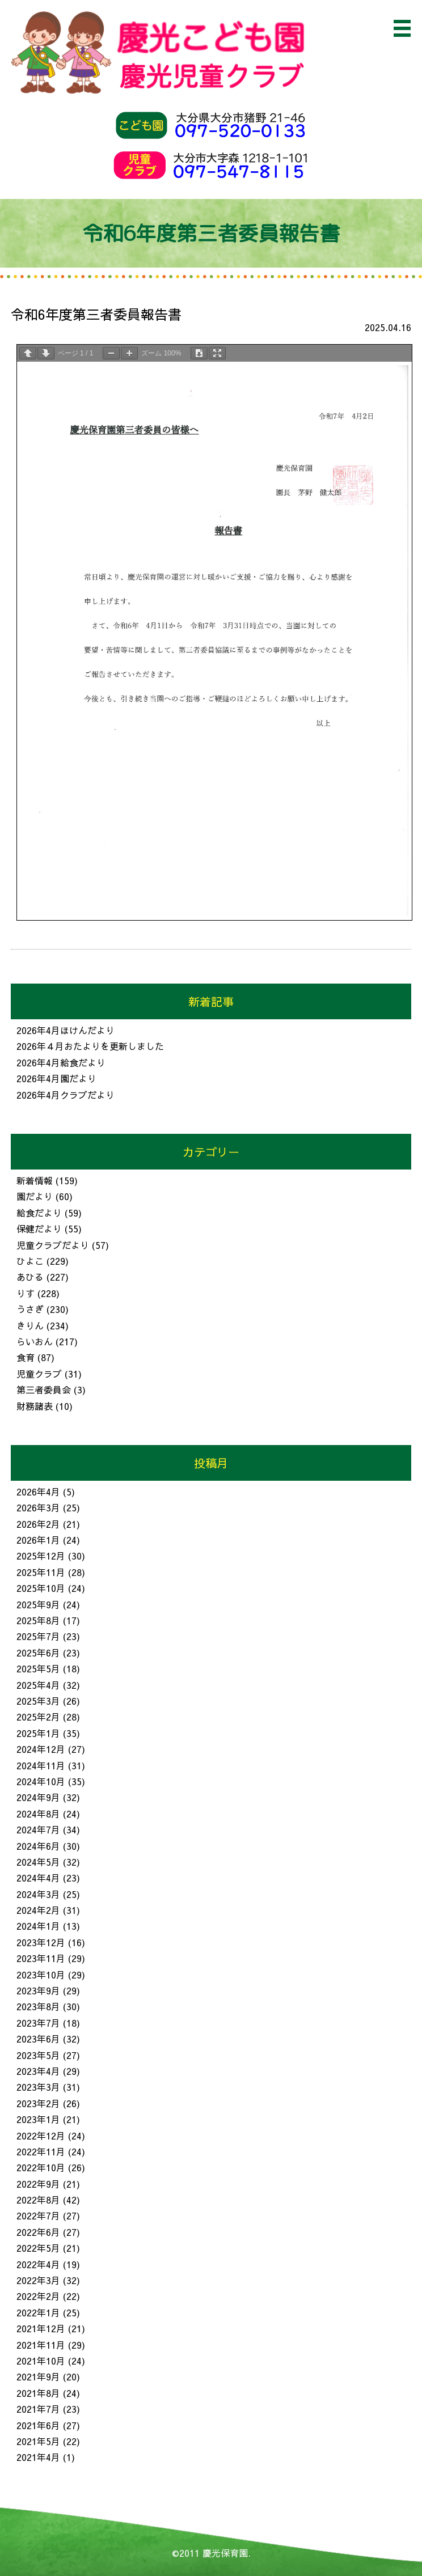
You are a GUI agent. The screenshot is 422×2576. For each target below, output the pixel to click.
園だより (34, 1196)
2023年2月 (38, 2103)
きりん (30, 1325)
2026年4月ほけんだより (65, 1030)
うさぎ (30, 1309)
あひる (30, 1276)
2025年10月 (40, 1588)
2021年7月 (38, 2409)
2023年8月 (38, 2006)
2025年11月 (40, 1572)
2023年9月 (38, 1990)
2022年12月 (40, 2135)
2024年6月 (38, 1846)
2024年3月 (38, 1894)
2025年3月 (38, 1700)
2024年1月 (38, 1926)
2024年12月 (40, 1749)
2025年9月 (38, 1604)
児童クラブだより (52, 1245)
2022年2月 (38, 2296)
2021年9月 (38, 2376)
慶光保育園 (225, 2553)
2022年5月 (38, 2248)
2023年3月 (38, 2087)
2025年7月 (38, 1636)
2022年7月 (38, 2215)
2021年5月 (38, 2441)
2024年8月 (38, 1813)
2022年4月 (38, 2264)
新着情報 (34, 1180)
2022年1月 (38, 2312)
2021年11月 (40, 2344)
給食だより (39, 1212)
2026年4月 (38, 1491)
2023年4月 (38, 2071)
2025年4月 (38, 1685)
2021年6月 (38, 2425)
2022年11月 (40, 2151)
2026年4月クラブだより (65, 1094)
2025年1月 (38, 1733)
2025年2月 (38, 1716)
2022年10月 (40, 2167)
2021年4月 (38, 2457)
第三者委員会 (43, 1389)
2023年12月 (40, 1942)
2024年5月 (38, 1861)
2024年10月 (40, 1781)
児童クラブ (39, 1373)
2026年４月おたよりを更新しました (90, 1046)
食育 (25, 1357)
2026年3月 (38, 1507)
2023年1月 (38, 2119)
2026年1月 (38, 1539)
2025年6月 (38, 1652)
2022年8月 (38, 2199)
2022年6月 (38, 2232)
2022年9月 (38, 2183)
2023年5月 (38, 2055)
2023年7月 (38, 2022)
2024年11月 (40, 1765)
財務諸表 (34, 1406)
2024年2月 (38, 1910)
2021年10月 (40, 2360)
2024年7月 (38, 1829)
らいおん (34, 1341)
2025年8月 (38, 1620)
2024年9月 (38, 1797)
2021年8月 (38, 2393)
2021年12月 (40, 2328)
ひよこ (30, 1261)
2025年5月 (38, 1668)
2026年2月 (38, 1524)
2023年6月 (38, 2038)
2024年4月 (38, 1877)
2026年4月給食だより (61, 1062)
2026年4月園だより (56, 1078)
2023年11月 (40, 1958)
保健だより (39, 1228)
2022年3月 (38, 2280)
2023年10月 (40, 1974)
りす (25, 1293)
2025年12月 (40, 1555)
